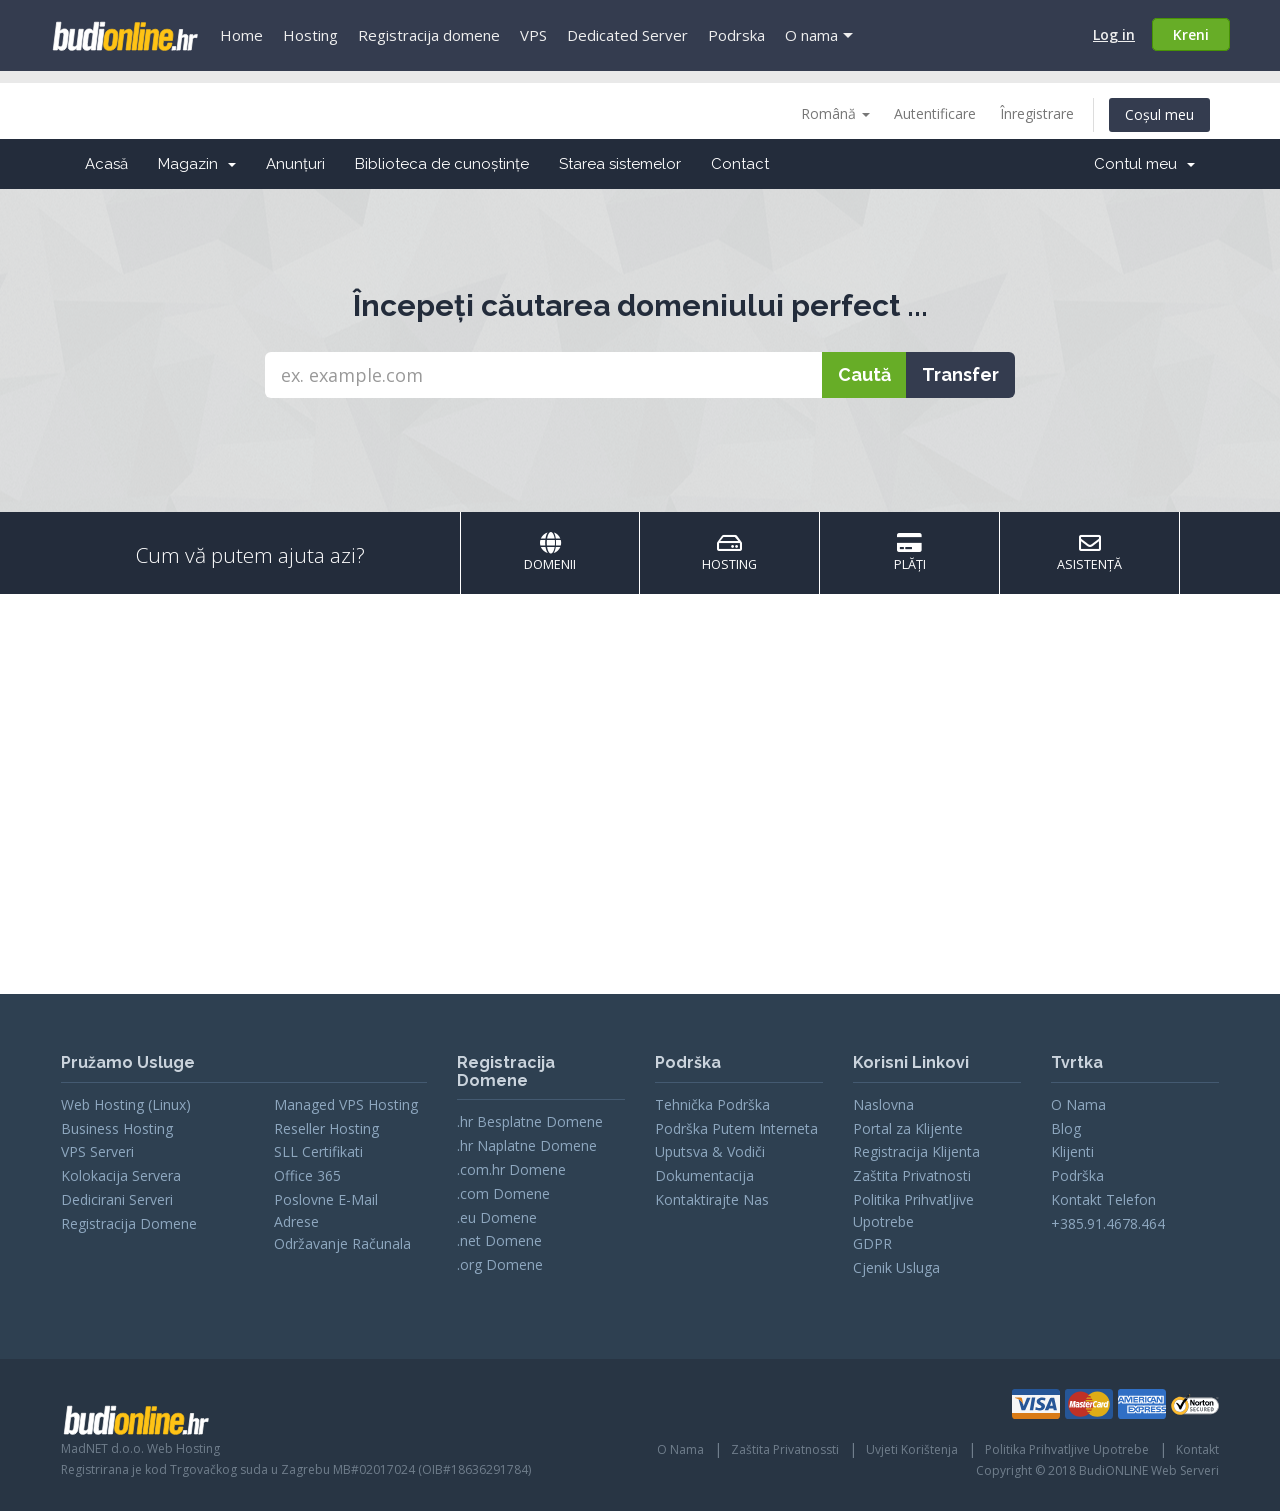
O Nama (1078, 1104)
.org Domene (500, 1264)
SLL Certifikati (318, 1151)
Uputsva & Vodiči (710, 1151)
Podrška (1077, 1175)
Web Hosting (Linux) (126, 1104)
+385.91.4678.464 (1108, 1223)
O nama (811, 35)
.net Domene (499, 1240)
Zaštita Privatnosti (912, 1175)
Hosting (310, 35)
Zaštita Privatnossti (785, 1449)
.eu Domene (497, 1217)
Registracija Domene (129, 1223)
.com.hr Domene (511, 1169)
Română (835, 113)
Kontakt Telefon (1103, 1199)
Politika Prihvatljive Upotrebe (1067, 1449)
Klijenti (1072, 1151)
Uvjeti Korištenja (912, 1449)
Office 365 (307, 1175)
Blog (1066, 1128)
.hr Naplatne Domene (527, 1145)
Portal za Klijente (908, 1128)
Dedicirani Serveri (117, 1199)
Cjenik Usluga (896, 1267)
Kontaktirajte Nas (712, 1199)
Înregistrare (1037, 113)
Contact (740, 164)
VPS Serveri (97, 1151)
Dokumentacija (704, 1175)
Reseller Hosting (326, 1128)
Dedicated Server (627, 35)
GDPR (872, 1243)
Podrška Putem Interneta (736, 1128)
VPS (533, 35)
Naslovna (883, 1104)
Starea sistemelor (620, 164)
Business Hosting (117, 1128)
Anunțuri (295, 164)
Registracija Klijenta (916, 1151)
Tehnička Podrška (712, 1104)
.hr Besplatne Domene (530, 1121)
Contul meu (1144, 164)
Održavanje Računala (342, 1243)
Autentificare (935, 113)
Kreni (1191, 34)
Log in (1114, 34)
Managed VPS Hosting (346, 1104)
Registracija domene (429, 35)
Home (241, 35)
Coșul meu (1159, 114)
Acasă (106, 164)
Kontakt (1197, 1449)
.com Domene (503, 1193)
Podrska (736, 35)
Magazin (197, 164)
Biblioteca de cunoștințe (442, 164)
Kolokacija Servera (121, 1175)
